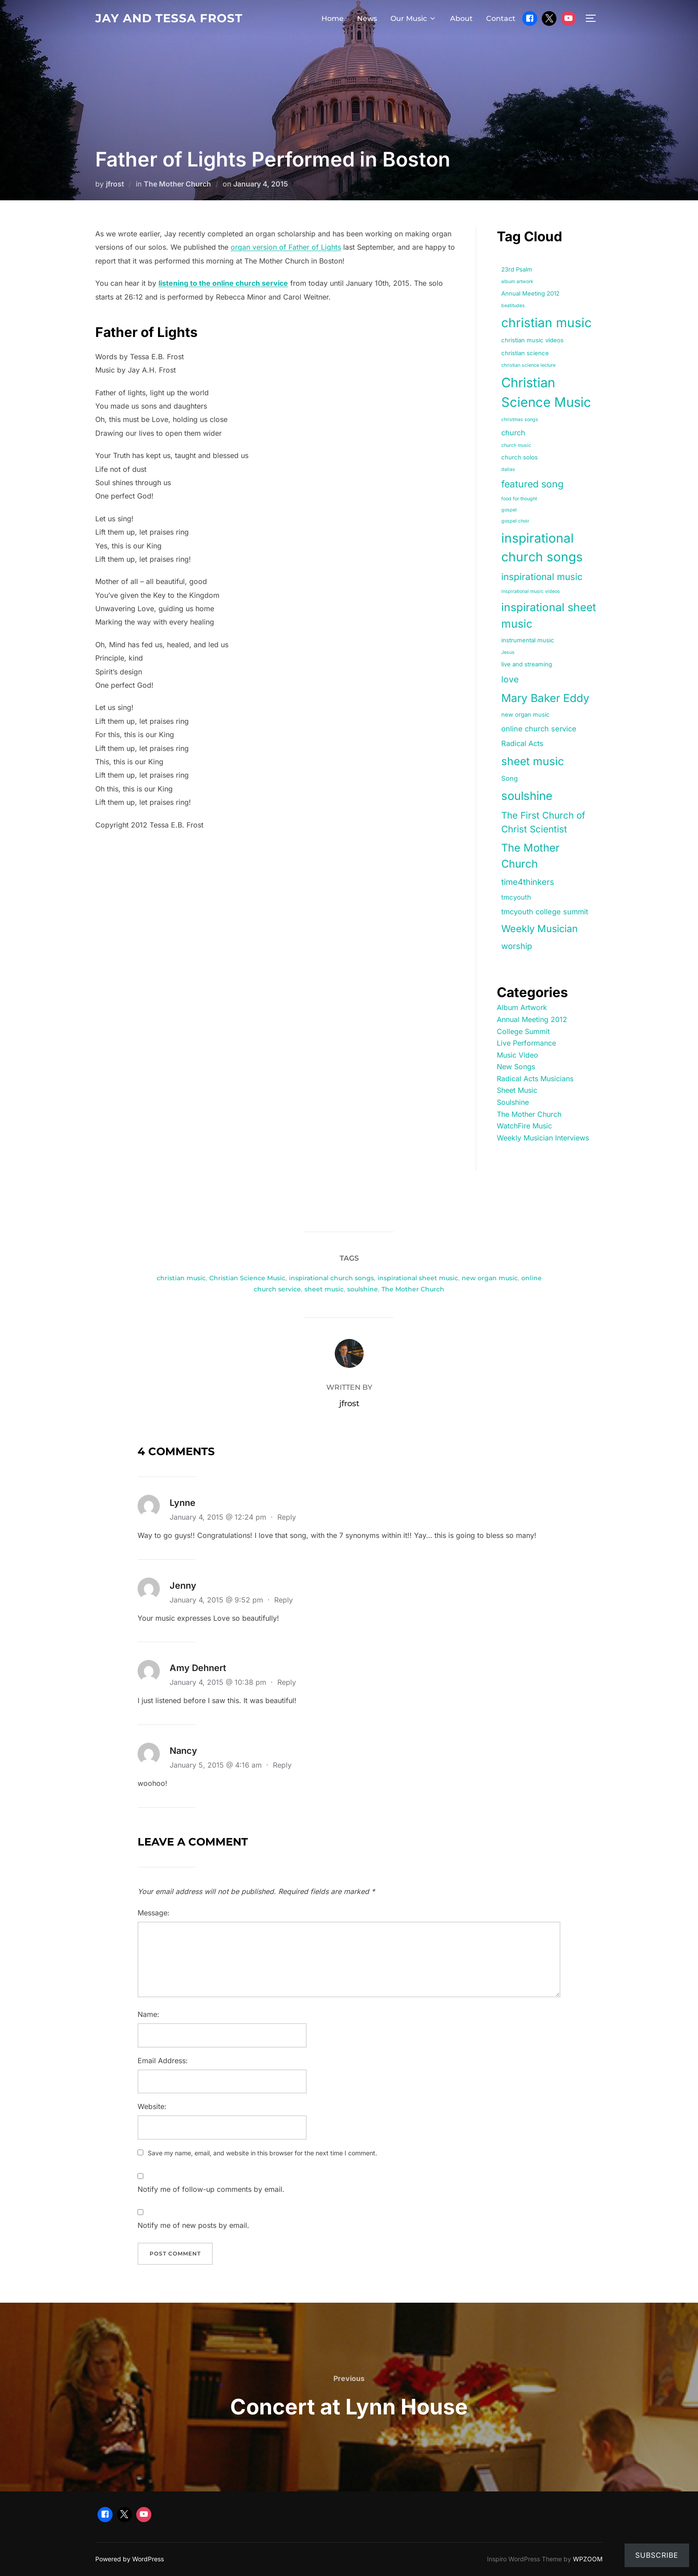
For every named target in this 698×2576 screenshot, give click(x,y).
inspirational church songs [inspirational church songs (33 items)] (542, 547)
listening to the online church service (223, 283)
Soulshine (513, 1102)
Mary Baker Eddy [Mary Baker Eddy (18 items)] (545, 698)
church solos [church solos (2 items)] (519, 457)
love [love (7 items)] (510, 679)
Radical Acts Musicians (535, 1078)
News (367, 18)
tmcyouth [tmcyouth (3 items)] (516, 897)
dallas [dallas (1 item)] (508, 469)
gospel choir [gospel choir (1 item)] (515, 521)
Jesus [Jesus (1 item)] (508, 652)
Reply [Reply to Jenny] (283, 1599)
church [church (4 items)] (513, 432)
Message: (154, 1912)
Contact (500, 18)
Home (332, 18)
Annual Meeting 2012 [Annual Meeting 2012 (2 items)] (530, 293)
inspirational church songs (331, 1278)
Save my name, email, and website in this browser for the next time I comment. (262, 2153)
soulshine (362, 1289)
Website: (152, 2106)
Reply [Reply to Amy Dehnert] (286, 1682)
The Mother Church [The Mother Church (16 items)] (530, 855)
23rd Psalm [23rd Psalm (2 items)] (516, 269)
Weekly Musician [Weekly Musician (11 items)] (539, 928)
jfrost (115, 183)
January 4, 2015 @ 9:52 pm (217, 1599)
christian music (181, 1278)
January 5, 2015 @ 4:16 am (217, 1765)
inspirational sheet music (417, 1278)
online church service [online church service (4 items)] (538, 728)
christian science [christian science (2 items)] (525, 353)
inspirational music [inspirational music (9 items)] (542, 576)
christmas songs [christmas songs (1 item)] (519, 419)
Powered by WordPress (129, 2559)
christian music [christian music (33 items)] (546, 322)
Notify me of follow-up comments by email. (211, 2189)
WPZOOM (588, 2559)
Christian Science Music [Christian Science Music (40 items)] (546, 392)
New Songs (516, 1066)
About (461, 18)
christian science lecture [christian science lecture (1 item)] (528, 365)
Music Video (517, 1055)
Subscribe (656, 2555)
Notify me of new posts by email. (193, 2225)
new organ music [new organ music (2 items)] (525, 714)
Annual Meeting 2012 (532, 1019)
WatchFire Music (524, 1125)
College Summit (523, 1031)
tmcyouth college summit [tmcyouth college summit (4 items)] (544, 911)
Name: (148, 2014)
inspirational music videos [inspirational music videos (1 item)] (530, 591)
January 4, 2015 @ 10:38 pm (219, 1682)
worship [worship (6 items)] (516, 946)
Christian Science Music (247, 1278)
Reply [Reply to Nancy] (282, 1765)
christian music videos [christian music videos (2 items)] (532, 340)
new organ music (490, 1278)
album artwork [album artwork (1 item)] (517, 281)
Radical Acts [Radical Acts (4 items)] (522, 743)
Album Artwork (522, 1007)
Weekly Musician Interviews (543, 1137)
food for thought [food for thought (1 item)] (519, 499)
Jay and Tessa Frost (169, 18)
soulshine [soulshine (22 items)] (526, 796)
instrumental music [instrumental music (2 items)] (527, 640)
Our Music (413, 18)
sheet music (324, 1289)
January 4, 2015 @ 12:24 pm (219, 1517)
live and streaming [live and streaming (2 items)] (526, 664)
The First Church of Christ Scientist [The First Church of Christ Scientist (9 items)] (543, 822)
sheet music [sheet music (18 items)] (532, 761)
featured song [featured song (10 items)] (532, 484)
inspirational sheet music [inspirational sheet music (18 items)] (548, 615)
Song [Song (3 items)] (509, 779)
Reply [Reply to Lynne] (286, 1517)
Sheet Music (517, 1090)
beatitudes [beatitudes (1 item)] (513, 305)
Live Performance (526, 1043)
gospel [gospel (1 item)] (509, 510)
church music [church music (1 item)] (516, 445)
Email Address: (163, 2060)
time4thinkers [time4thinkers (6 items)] (527, 882)
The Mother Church (177, 183)
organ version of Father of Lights (286, 247)
